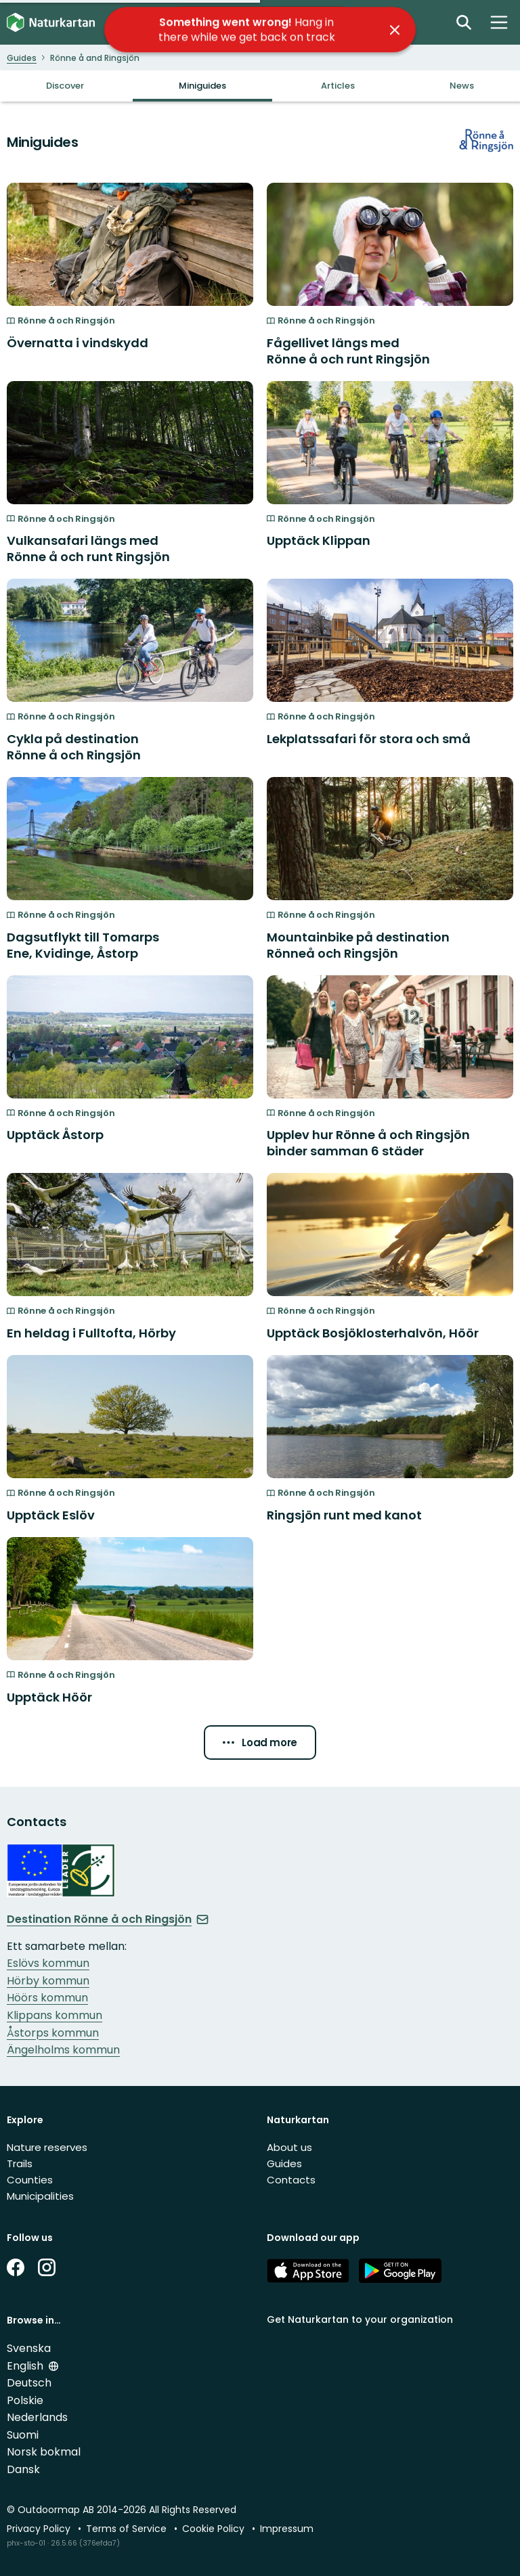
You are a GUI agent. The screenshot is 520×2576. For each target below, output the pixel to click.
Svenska (29, 2348)
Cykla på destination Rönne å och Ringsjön (74, 746)
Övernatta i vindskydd (77, 342)
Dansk (23, 2469)
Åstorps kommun (53, 2033)
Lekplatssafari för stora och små (369, 738)
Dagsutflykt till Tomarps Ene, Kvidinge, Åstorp (83, 945)
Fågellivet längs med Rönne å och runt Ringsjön (348, 351)
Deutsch (29, 2383)
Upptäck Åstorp (55, 1134)
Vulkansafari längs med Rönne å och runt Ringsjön (88, 548)
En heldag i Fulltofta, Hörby (91, 1333)
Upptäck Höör (49, 1697)
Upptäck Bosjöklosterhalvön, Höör (373, 1333)
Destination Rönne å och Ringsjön (108, 1919)
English (26, 2366)
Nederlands (37, 2417)
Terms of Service (127, 2528)
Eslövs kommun (48, 1963)
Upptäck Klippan (318, 540)
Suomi (23, 2435)
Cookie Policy (214, 2528)
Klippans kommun (54, 2015)
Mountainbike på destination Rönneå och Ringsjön (358, 945)
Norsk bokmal (44, 2452)
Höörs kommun (47, 1997)
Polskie (25, 2400)
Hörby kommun (48, 1981)
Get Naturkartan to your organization (360, 2319)
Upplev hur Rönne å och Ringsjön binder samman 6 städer (368, 1142)
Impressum (286, 2528)
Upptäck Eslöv (51, 1515)
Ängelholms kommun (63, 2050)
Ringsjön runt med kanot (344, 1515)
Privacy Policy (40, 2528)
